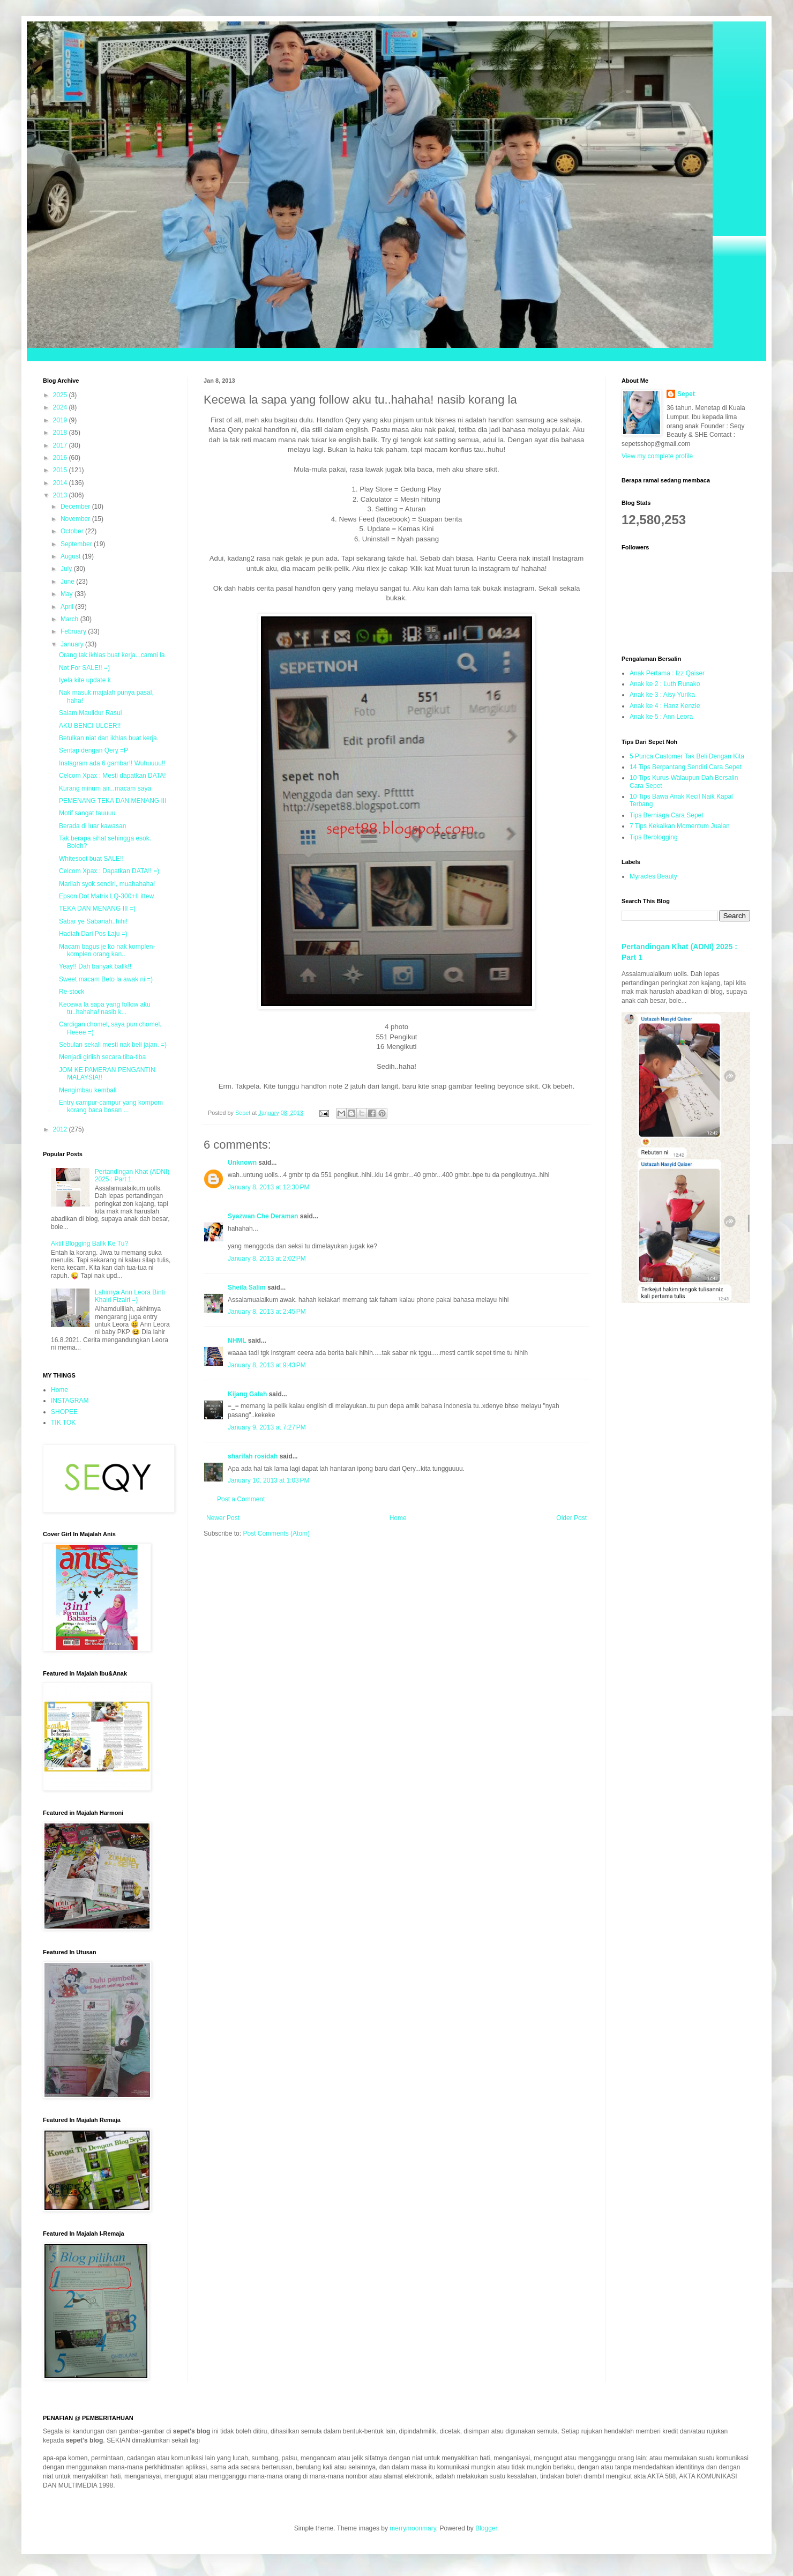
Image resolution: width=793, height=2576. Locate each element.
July (67, 568)
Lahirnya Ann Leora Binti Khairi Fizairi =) (130, 1296)
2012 (61, 1129)
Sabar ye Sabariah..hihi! (93, 921)
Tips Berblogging (654, 837)
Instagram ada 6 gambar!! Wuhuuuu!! (112, 763)
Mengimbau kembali (87, 1090)
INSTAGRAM (69, 1400)
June (68, 581)
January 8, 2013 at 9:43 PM (267, 1365)
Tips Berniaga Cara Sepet (667, 815)
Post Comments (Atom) (276, 1533)
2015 (61, 470)
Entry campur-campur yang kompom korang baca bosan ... (111, 1106)
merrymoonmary (413, 2528)
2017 (61, 445)
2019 (61, 420)
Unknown (242, 1162)
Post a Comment (241, 1499)
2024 (61, 407)
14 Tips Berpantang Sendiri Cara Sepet (686, 767)
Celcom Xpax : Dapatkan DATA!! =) (109, 871)
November (76, 519)
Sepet (686, 394)
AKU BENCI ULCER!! (90, 725)
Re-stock (71, 991)
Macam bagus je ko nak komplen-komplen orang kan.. (107, 950)
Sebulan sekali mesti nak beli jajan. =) (113, 1044)
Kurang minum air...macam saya (105, 788)
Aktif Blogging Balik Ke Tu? (89, 1243)
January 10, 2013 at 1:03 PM (268, 1480)
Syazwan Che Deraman (263, 1216)
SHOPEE (64, 1412)
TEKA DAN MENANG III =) (97, 908)
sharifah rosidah (253, 1456)
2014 (61, 483)
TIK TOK (63, 1422)
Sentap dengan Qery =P (93, 750)
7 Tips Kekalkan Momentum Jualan (680, 826)
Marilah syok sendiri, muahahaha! (107, 884)
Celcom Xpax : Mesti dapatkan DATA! (112, 775)
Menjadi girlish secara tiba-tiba (102, 1057)
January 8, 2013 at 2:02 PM (267, 1258)
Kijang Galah (247, 1394)
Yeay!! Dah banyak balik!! (95, 966)
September (77, 544)
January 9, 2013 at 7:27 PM (267, 1427)
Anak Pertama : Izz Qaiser (667, 673)
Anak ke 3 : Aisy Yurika (662, 694)
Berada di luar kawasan (92, 826)
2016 (61, 457)
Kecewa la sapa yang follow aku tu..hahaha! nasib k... (105, 1008)
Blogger (486, 2528)
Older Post (571, 1518)
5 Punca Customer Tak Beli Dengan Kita (687, 756)
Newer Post (223, 1518)
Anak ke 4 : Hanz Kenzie (665, 706)
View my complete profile (657, 456)
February (74, 631)
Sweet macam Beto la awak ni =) (106, 979)
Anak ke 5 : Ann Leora (661, 716)
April (68, 607)
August (72, 556)
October (73, 531)
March (70, 619)
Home (398, 1518)
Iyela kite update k (85, 680)
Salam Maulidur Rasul (90, 713)
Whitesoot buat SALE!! (91, 858)
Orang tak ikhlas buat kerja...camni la (111, 655)
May (67, 594)
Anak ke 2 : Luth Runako (665, 684)
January (73, 644)
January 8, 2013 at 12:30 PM (268, 1187)
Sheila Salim (247, 1287)
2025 (61, 395)
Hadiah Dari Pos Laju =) (93, 933)
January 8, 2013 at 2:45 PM (267, 1311)
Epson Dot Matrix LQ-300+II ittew (106, 896)
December (76, 506)
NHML (237, 1340)
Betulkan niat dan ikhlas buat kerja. (109, 738)
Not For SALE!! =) (84, 668)
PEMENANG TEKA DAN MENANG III (112, 801)
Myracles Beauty (653, 876)
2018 (61, 432)
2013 (61, 495)
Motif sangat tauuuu (87, 813)
